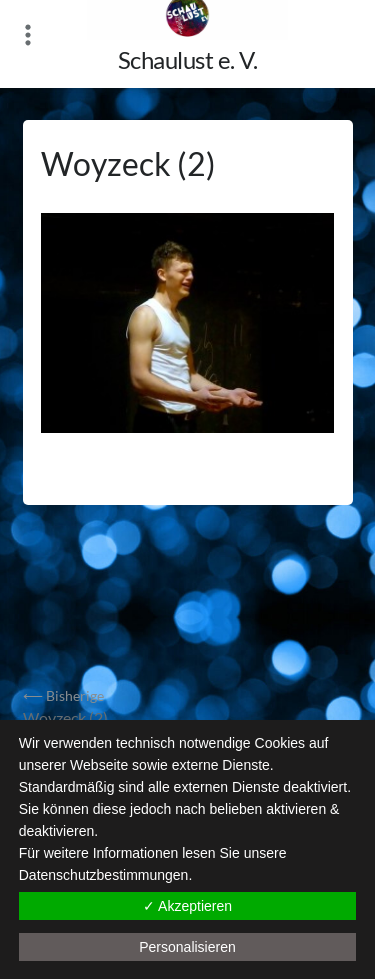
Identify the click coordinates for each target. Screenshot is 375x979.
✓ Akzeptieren (187, 906)
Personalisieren (187, 947)
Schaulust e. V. (188, 59)
